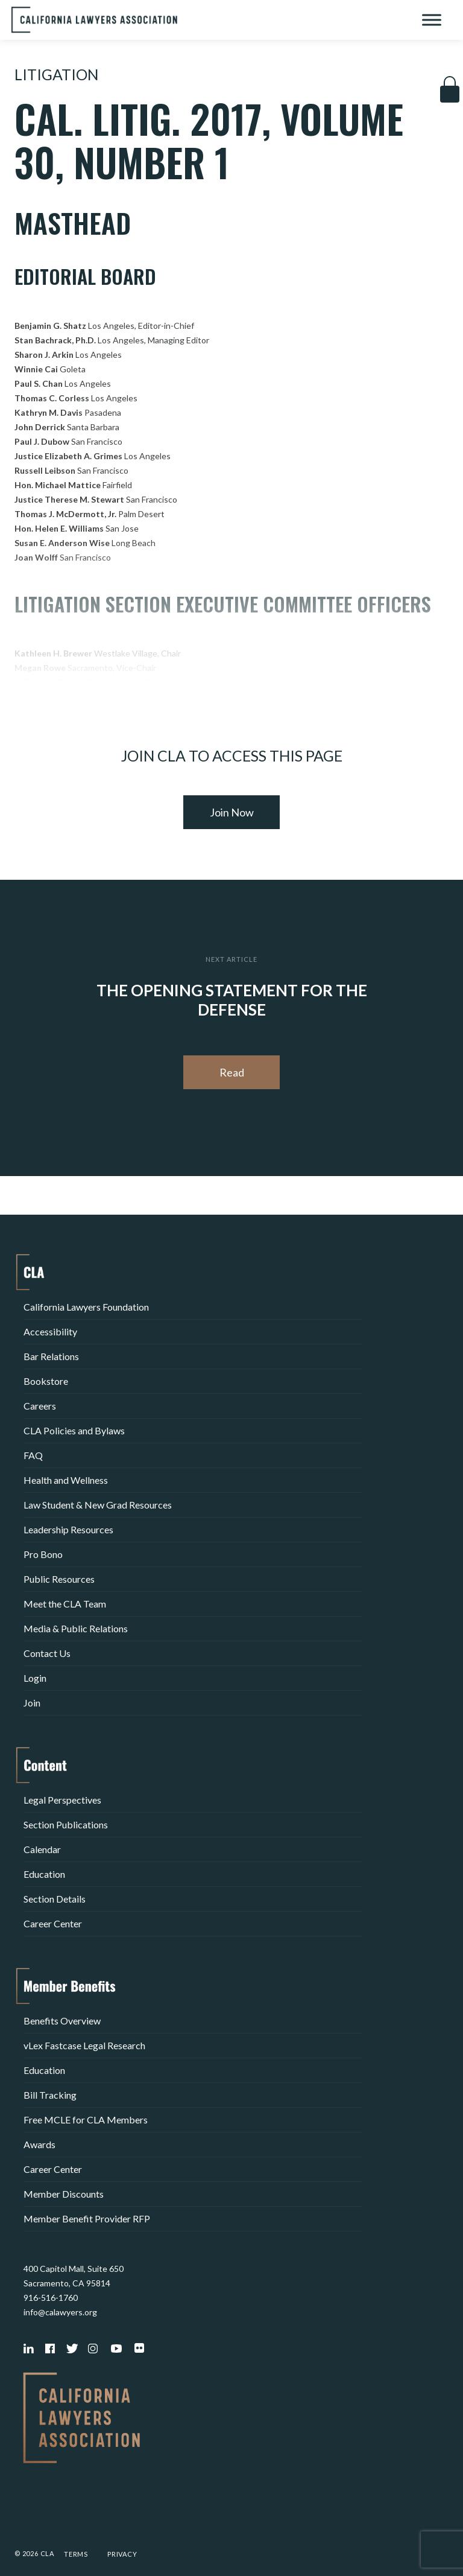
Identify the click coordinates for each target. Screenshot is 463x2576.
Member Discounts (64, 2193)
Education (44, 1874)
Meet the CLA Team (65, 1603)
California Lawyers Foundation (86, 1306)
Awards (39, 2144)
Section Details (55, 1898)
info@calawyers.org (60, 2312)
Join (32, 1702)
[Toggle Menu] (431, 19)
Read (231, 1072)
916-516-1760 (51, 2297)
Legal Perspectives (62, 1799)
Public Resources (59, 1579)
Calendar (42, 1849)
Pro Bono (43, 1554)
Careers (40, 1405)
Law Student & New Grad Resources (98, 1504)
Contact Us (47, 1653)
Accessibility (50, 1331)
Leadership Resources (68, 1529)
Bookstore (46, 1381)
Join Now (232, 812)
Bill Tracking (50, 2095)
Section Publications (66, 1824)
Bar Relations (51, 1356)
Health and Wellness (66, 1480)
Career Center (53, 1923)
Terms (76, 2554)
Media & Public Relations (76, 1628)
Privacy (122, 2554)
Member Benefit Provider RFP (87, 2218)
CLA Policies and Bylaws (74, 1430)
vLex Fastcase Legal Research (84, 2045)
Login (35, 1678)
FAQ (33, 1455)
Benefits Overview (62, 2020)
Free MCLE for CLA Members (86, 2119)
